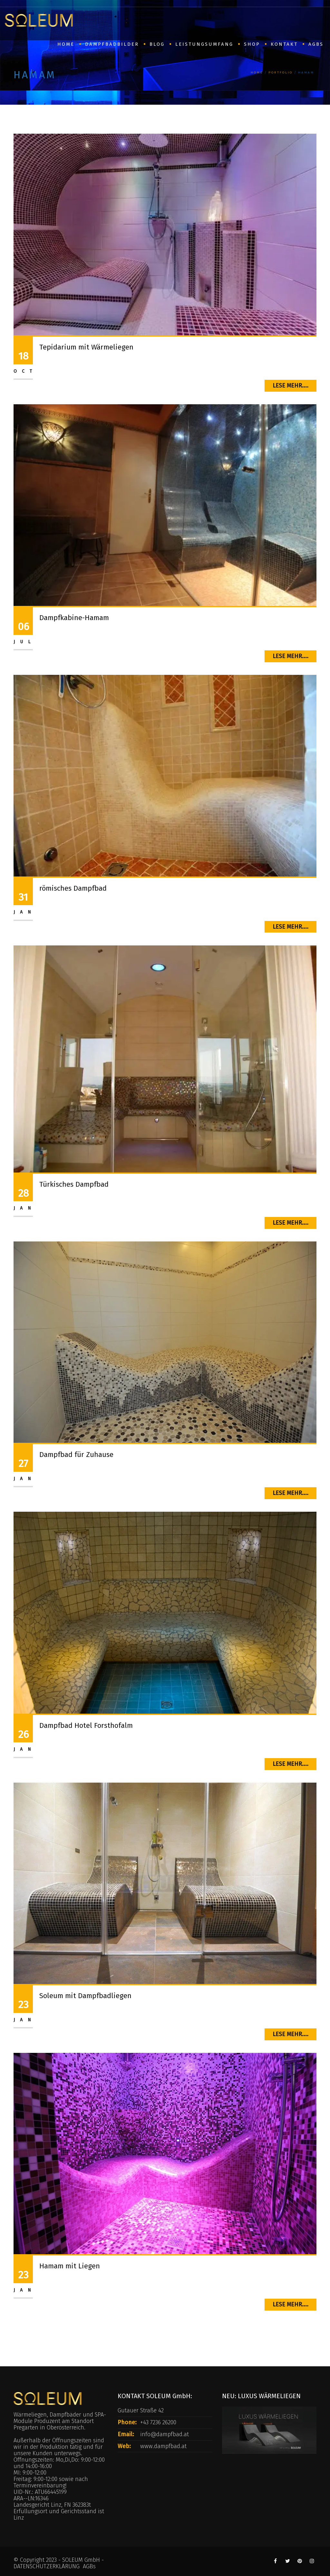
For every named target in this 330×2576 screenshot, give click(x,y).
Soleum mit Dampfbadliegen (85, 1995)
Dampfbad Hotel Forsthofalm (86, 1725)
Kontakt (284, 44)
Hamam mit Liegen (69, 2266)
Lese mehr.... (290, 385)
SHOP (252, 44)
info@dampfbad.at (164, 2434)
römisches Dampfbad (73, 888)
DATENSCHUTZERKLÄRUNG (47, 2566)
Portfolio (280, 72)
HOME (65, 44)
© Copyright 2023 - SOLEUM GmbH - (59, 2559)
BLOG (157, 44)
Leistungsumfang (204, 44)
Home (257, 72)
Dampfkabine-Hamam (74, 617)
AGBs (316, 44)
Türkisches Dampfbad (74, 1184)
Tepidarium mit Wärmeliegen (86, 347)
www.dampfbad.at (163, 2446)
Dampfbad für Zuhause (76, 1454)
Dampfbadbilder (112, 44)
